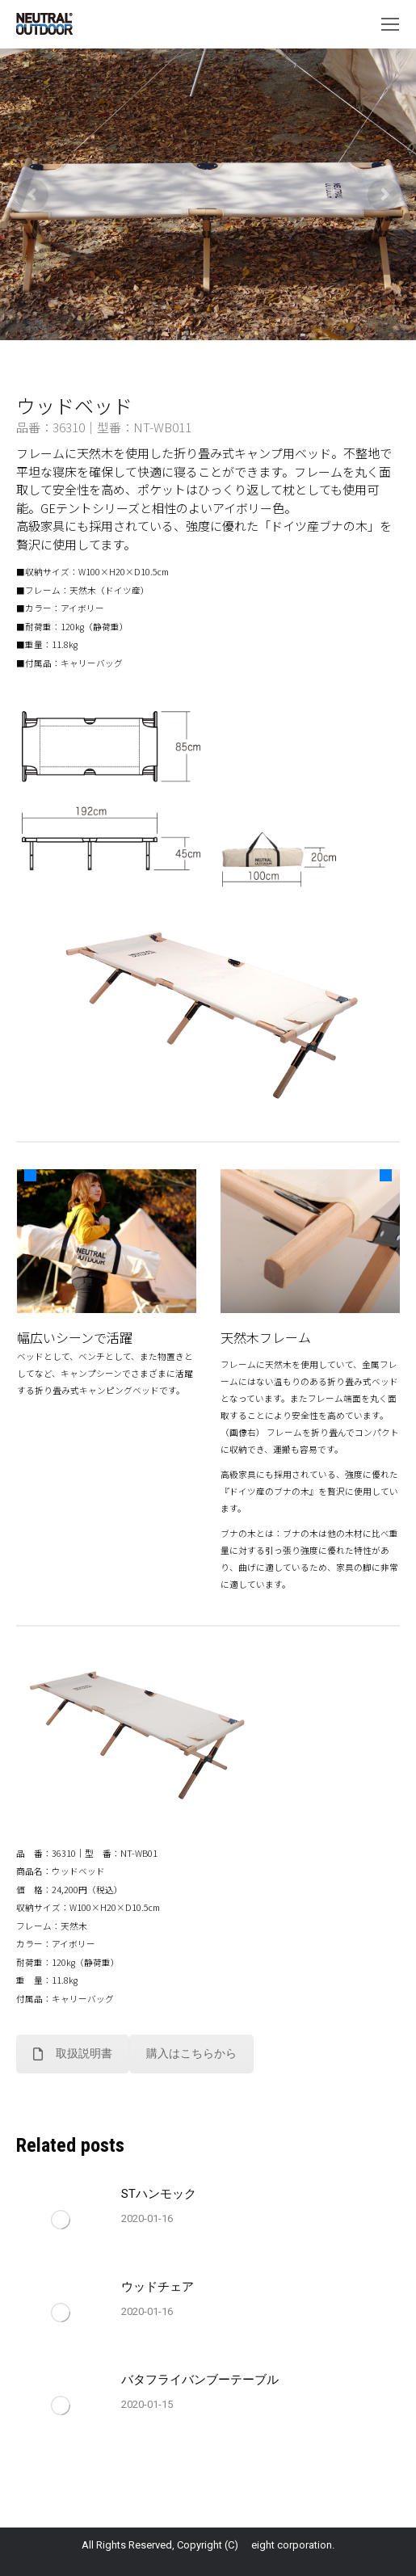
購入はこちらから (191, 2053)
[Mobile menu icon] (390, 24)
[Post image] (60, 2219)
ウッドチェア (157, 2286)
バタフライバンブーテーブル (200, 2379)
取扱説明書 (72, 2053)
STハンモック (158, 2194)
